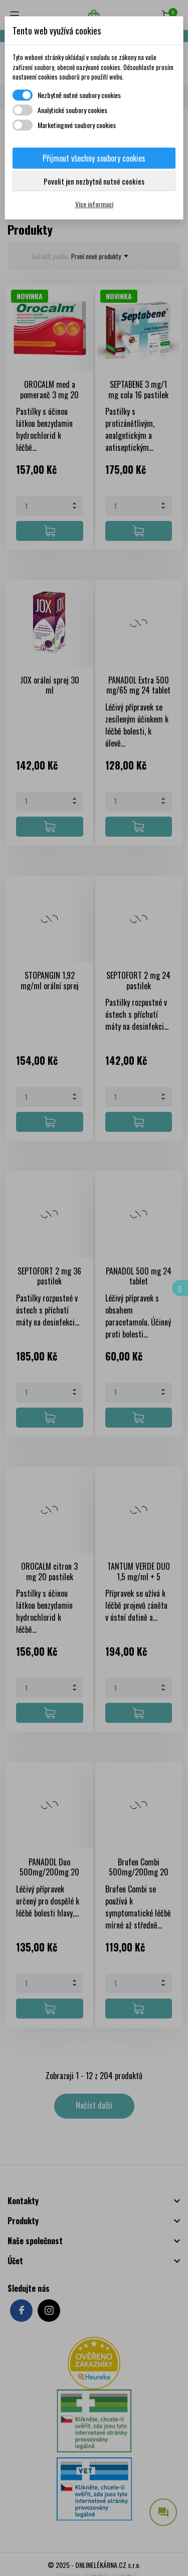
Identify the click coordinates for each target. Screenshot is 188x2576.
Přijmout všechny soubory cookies (94, 158)
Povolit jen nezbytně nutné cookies (94, 181)
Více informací (94, 204)
